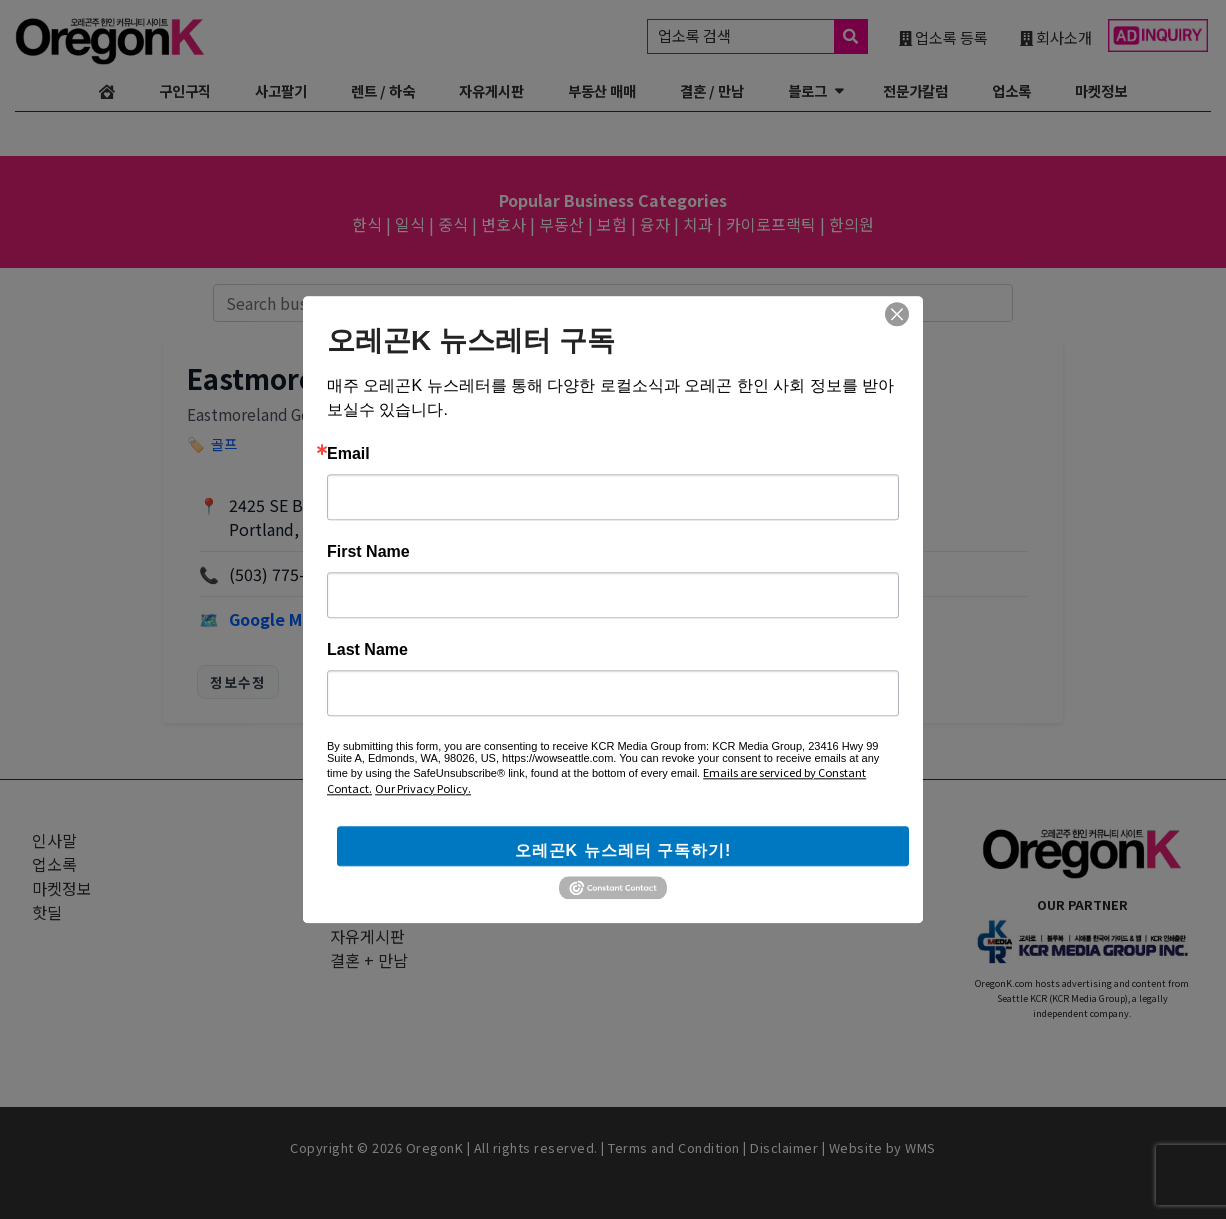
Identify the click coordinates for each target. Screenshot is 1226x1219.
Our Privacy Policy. (423, 788)
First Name (368, 552)
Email (348, 454)
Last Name (367, 650)
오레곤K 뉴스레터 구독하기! (623, 850)
